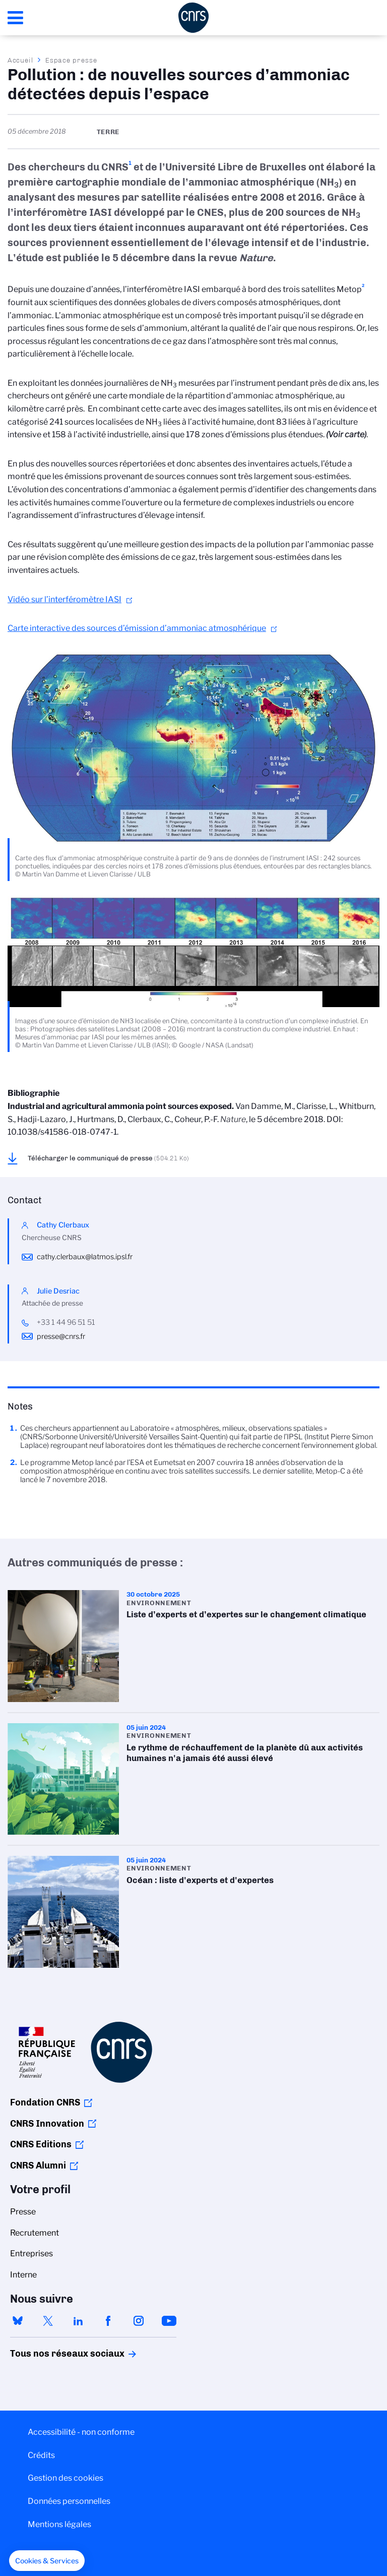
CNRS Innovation (47, 2123)
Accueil (21, 60)
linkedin (78, 2321)
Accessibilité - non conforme (81, 2432)
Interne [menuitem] (23, 2274)
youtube (168, 2321)
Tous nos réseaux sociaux (50, 2353)
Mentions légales (59, 2524)
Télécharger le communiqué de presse (108, 1158)
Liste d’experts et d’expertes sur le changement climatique (193, 1646)
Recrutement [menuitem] (34, 2233)
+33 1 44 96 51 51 (66, 1322)
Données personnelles (69, 2501)
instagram (138, 2321)
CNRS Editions (41, 2144)
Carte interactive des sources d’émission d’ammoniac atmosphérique (137, 628)
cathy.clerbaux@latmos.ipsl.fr (85, 1256)
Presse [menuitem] (23, 2211)
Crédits (41, 2455)
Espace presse (71, 60)
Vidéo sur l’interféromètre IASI (64, 599)
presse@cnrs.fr (61, 1336)
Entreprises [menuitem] (31, 2253)
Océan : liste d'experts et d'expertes (193, 1911)
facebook (108, 2321)
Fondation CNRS (45, 2102)
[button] (47, 2560)
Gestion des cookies (65, 2478)
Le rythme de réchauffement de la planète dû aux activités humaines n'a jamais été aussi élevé (193, 1779)
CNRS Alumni (38, 2165)
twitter (47, 2321)
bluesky (17, 2321)
